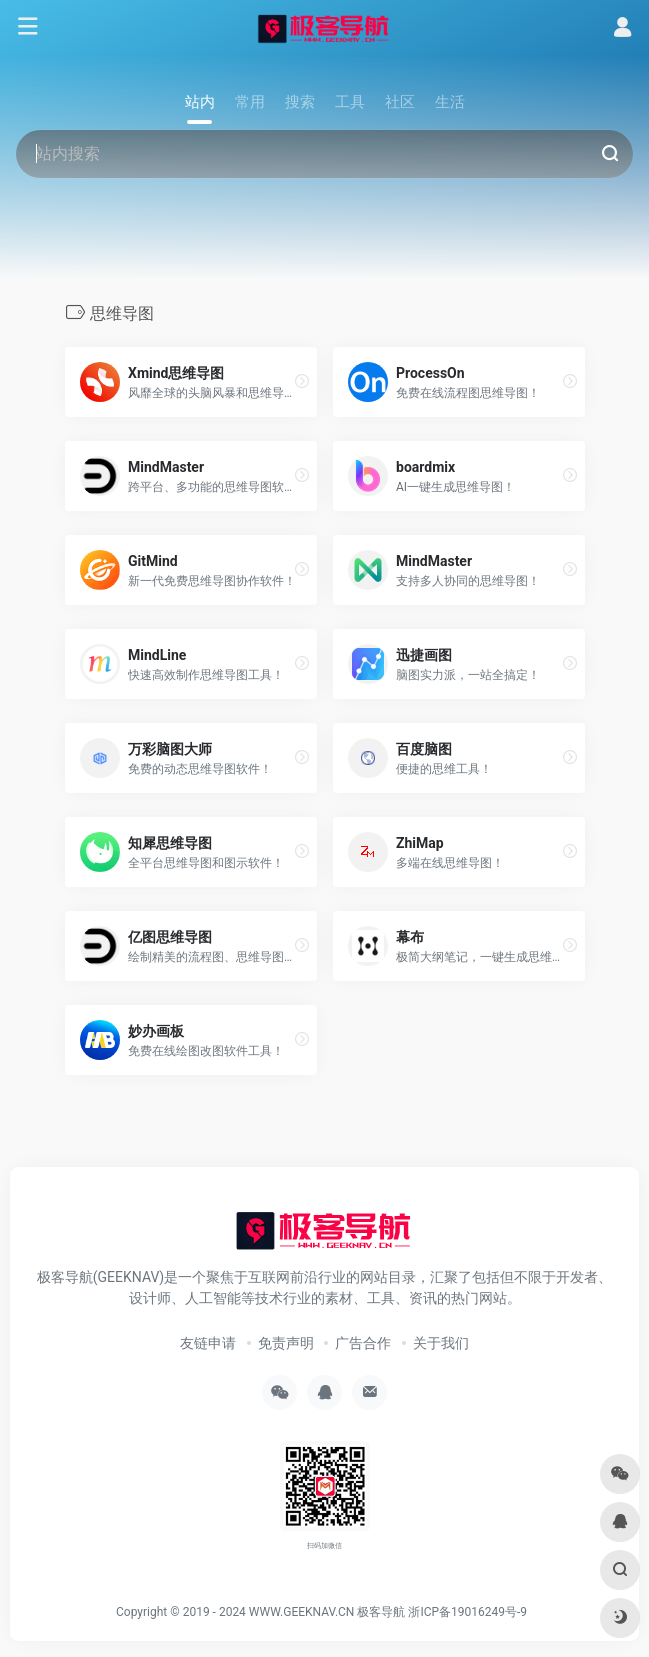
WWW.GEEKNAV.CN (302, 1612)
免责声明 (286, 1343)
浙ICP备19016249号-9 (467, 1612)
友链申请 (208, 1343)
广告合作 (363, 1343)
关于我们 (441, 1343)
